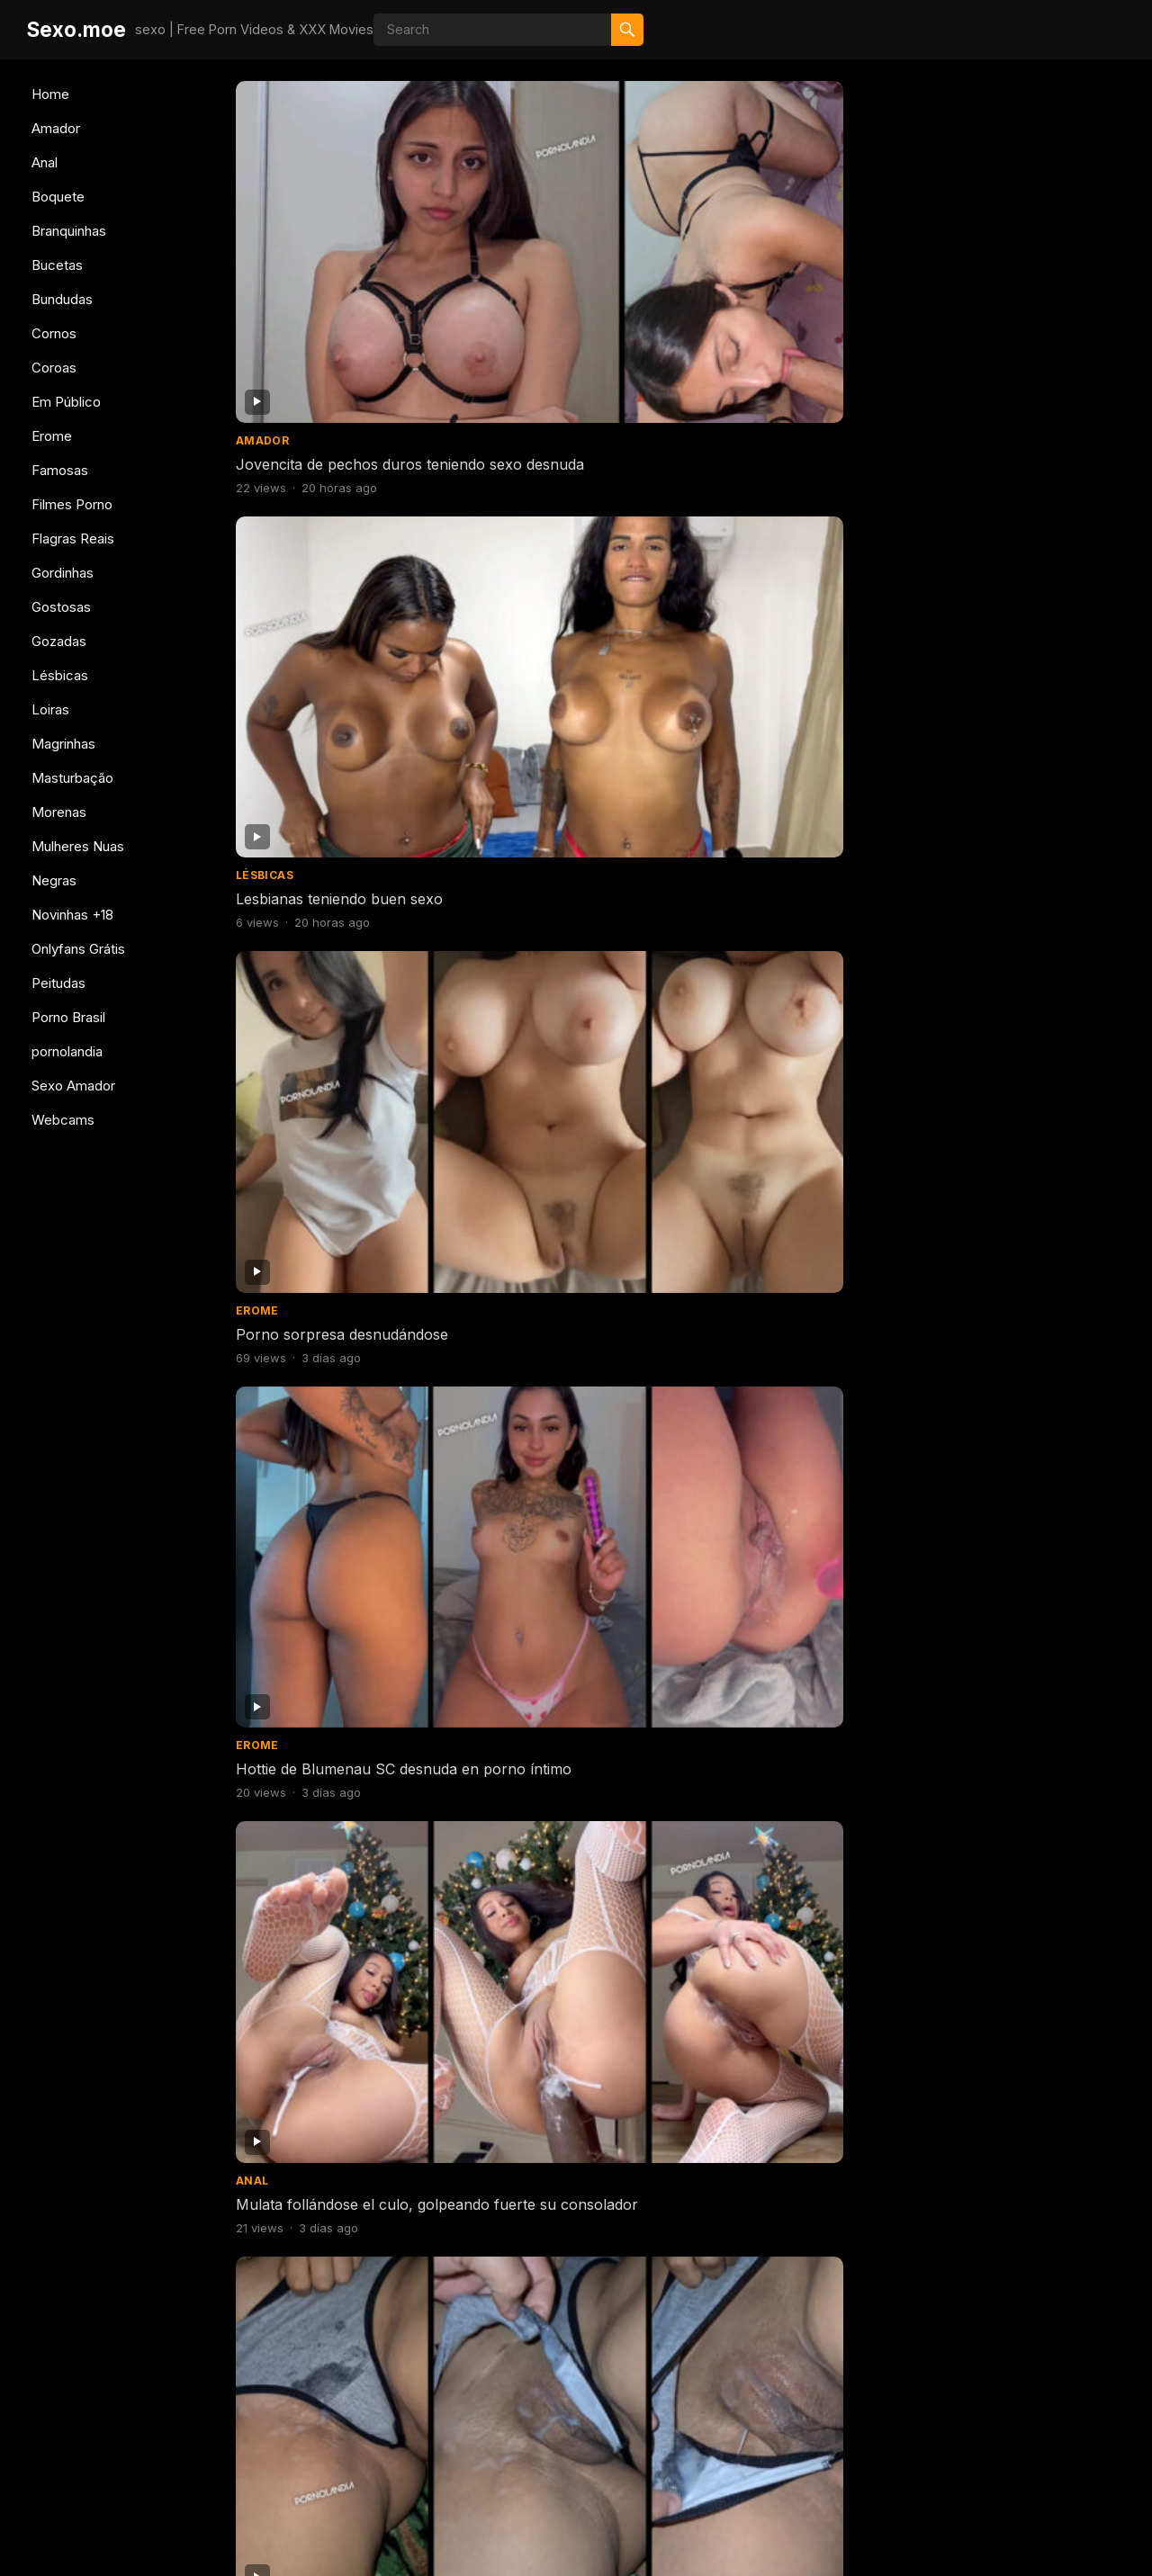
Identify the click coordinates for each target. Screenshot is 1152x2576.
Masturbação (72, 777)
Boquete (58, 196)
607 (715, 2439)
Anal (45, 162)
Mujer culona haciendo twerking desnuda (999, 1644)
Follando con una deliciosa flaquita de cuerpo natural (1011, 2108)
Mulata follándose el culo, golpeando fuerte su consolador (324, 493)
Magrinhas (63, 743)
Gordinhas (63, 572)
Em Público (66, 401)
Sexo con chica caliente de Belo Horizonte (327, 2340)
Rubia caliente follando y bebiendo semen (320, 1180)
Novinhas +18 (72, 914)
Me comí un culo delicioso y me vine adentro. (332, 2108)
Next (780, 2439)
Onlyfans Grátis (78, 948)
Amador (56, 128)
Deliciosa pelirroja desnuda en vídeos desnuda (338, 947)
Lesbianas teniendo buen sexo (567, 242)
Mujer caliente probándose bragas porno (556, 1412)
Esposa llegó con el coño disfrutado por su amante (550, 483)
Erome (52, 435)
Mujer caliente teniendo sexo (1019, 1171)
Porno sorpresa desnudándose (798, 242)
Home (50, 94)
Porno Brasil (68, 1017)
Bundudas (62, 299)
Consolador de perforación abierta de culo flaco (328, 1412)
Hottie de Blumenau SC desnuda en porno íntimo (1007, 251)
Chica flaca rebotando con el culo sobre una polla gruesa (563, 2108)
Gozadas (59, 641)
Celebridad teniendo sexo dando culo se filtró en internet (797, 2108)
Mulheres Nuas (78, 846)
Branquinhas (69, 230)
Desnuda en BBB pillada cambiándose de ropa (546, 1644)
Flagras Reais (73, 538)
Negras (54, 880)
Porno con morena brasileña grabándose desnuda (791, 2340)
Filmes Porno (72, 504)
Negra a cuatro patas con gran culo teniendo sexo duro (570, 1180)
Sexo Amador (73, 1085)
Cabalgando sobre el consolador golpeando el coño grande (797, 1886)
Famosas (60, 470)
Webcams (63, 1119)
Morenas (59, 812)
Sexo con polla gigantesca (326, 1635)
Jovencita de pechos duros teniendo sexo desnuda (329, 251)
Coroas (54, 367)
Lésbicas (60, 675)
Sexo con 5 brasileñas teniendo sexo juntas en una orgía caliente (1017, 1886)
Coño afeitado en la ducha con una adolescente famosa (569, 947)
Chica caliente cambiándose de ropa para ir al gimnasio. (797, 1180)
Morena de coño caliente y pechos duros (784, 715)
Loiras (50, 709)
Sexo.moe (76, 29)
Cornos (54, 333)
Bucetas (57, 265)
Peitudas (59, 983)
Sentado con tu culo (762, 1635)
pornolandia (67, 1051)
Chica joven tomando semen (332, 1867)
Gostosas (61, 606)
